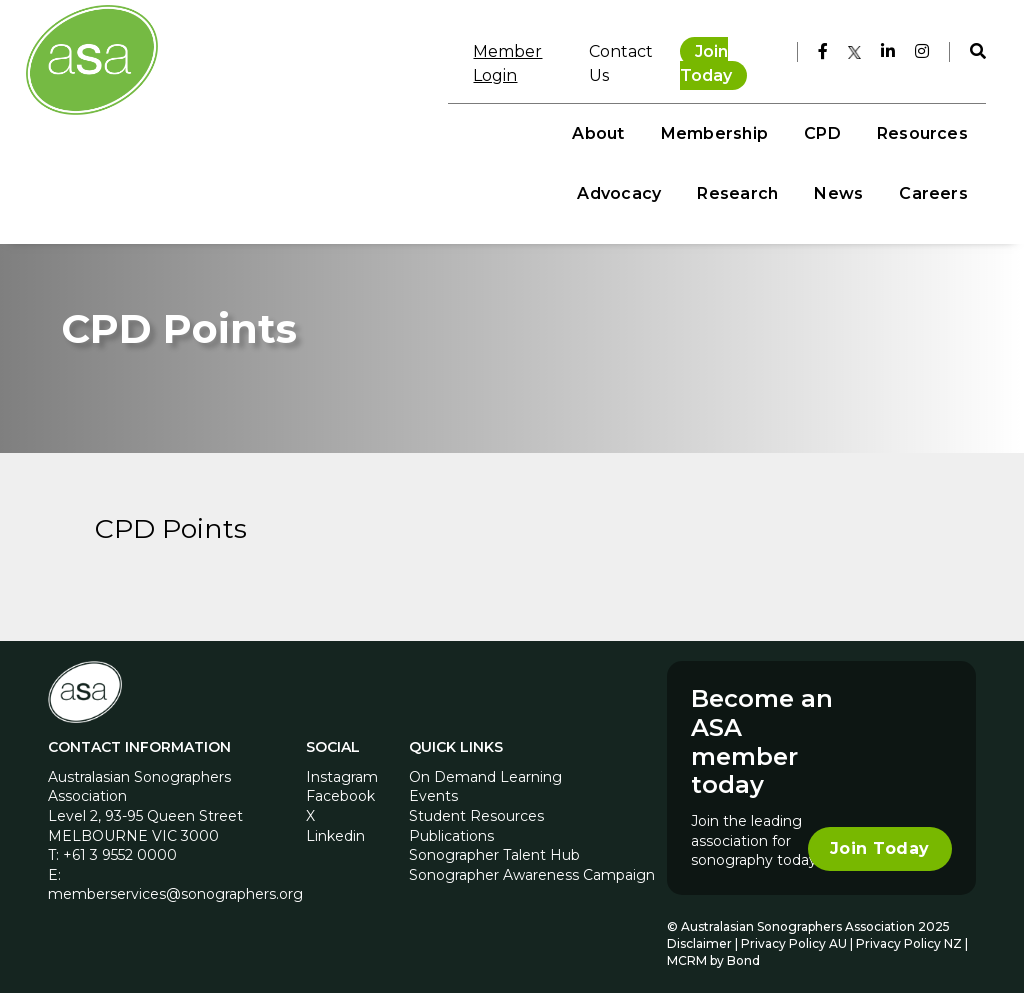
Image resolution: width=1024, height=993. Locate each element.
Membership (382, 110)
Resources (590, 110)
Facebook (340, 785)
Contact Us (584, 49)
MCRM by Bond (713, 948)
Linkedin (335, 824)
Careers (923, 170)
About (267, 110)
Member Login (461, 49)
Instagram (342, 765)
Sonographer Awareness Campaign (532, 863)
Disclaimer (699, 931)
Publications (451, 824)
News (933, 110)
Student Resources (476, 804)
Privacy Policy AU (794, 931)
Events (433, 785)
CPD (490, 110)
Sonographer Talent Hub (494, 844)
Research (832, 110)
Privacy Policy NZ (910, 931)
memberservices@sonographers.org (175, 883)
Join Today (707, 49)
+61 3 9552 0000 (120, 844)
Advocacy (714, 110)
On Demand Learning (485, 765)
